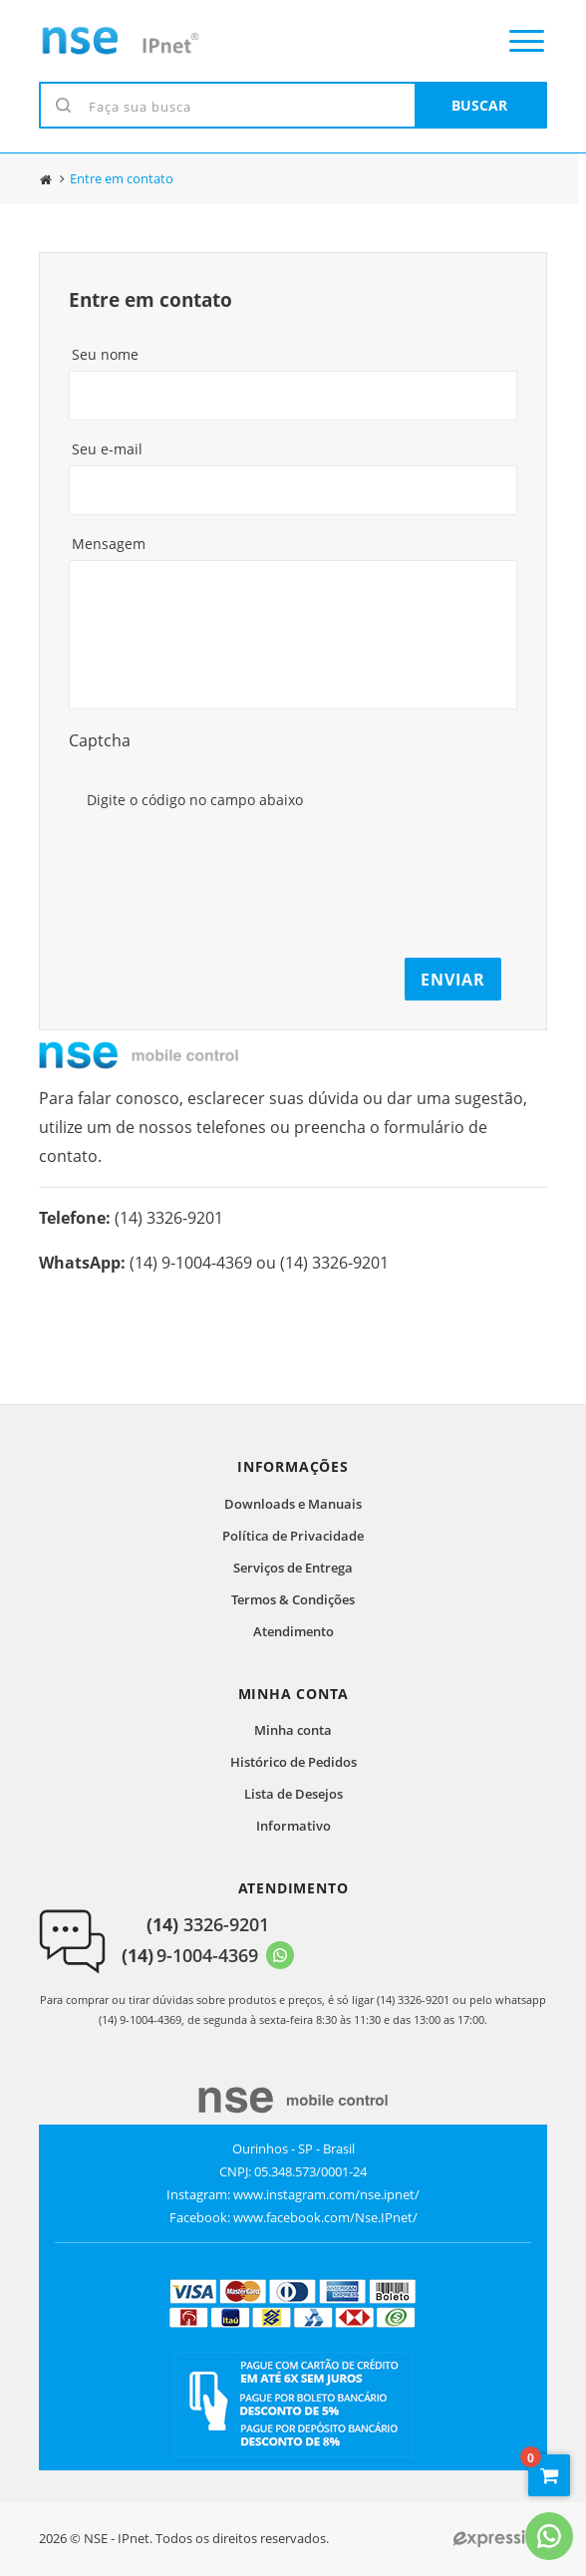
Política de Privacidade (293, 1536)
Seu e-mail (107, 448)
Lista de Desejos (293, 1794)
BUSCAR (479, 105)
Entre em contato (121, 178)
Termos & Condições (293, 1599)
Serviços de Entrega (293, 1567)
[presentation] (235, 855)
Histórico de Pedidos (293, 1762)
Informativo (293, 1826)
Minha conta (293, 1730)
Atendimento (293, 1631)
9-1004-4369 (190, 1955)
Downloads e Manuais (293, 1504)
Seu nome (105, 354)
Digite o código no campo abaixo (195, 799)
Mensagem (109, 543)
